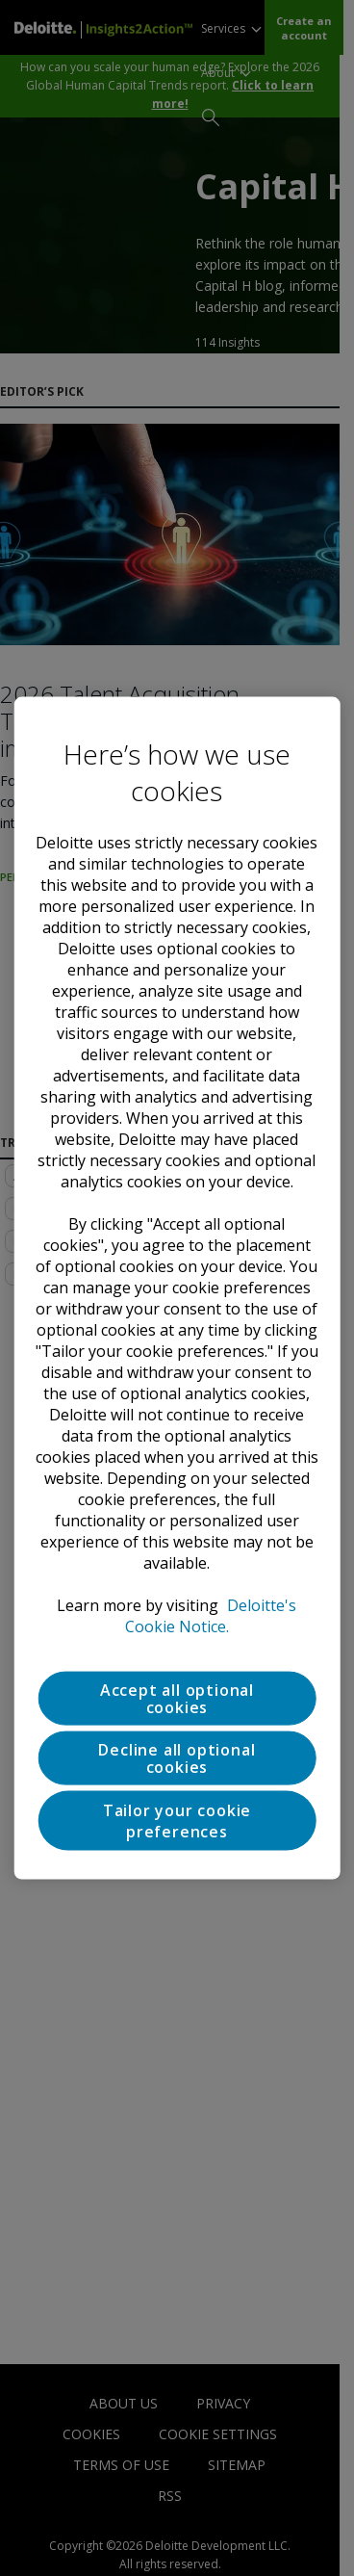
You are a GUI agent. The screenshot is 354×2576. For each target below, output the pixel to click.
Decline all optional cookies (176, 1757)
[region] (177, 1288)
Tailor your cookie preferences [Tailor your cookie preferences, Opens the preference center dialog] (177, 1820)
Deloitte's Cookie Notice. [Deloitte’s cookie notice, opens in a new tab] (211, 1615)
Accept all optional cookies (177, 1697)
